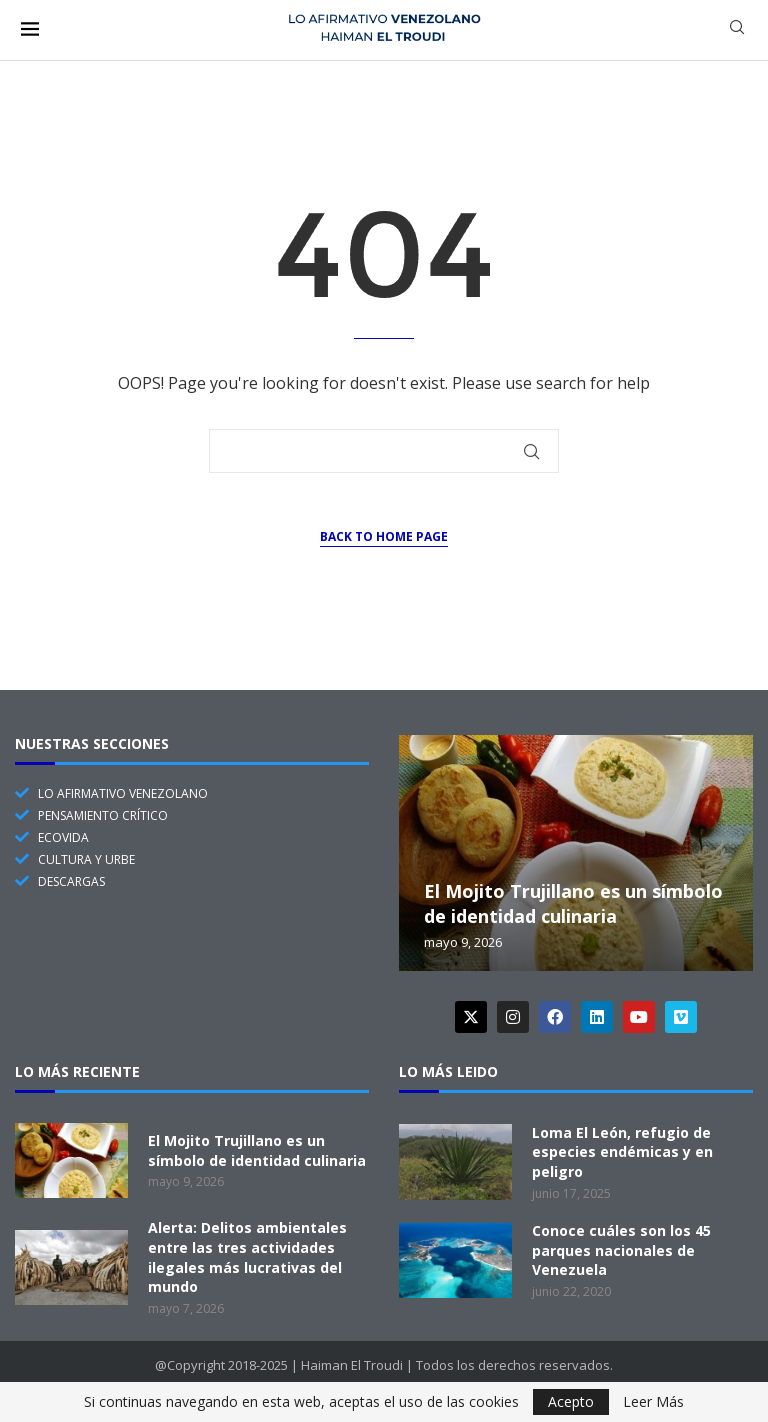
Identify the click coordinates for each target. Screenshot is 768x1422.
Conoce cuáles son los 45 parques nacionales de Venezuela (621, 1250)
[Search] (737, 29)
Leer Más (653, 1402)
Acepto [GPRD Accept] (571, 1401)
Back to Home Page (384, 536)
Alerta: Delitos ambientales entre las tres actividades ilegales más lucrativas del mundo (247, 1257)
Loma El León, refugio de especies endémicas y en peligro (622, 1152)
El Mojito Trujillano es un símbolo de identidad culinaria (573, 903)
